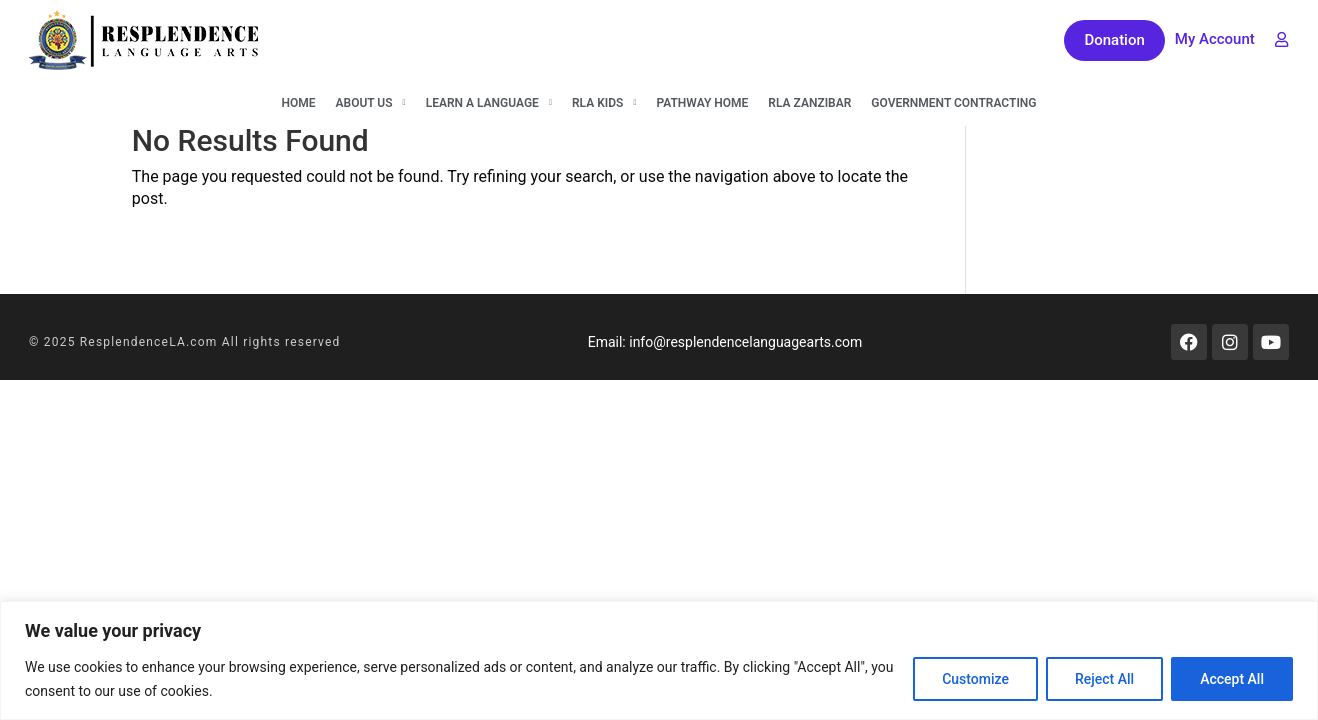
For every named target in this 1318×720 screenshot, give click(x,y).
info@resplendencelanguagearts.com (745, 342)
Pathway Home (702, 103)
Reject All (1104, 679)
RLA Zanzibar (809, 103)
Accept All (1232, 679)
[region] (659, 660)
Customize (975, 679)
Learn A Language (489, 103)
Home (298, 103)
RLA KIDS (604, 103)
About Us (371, 103)
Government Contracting (953, 103)
